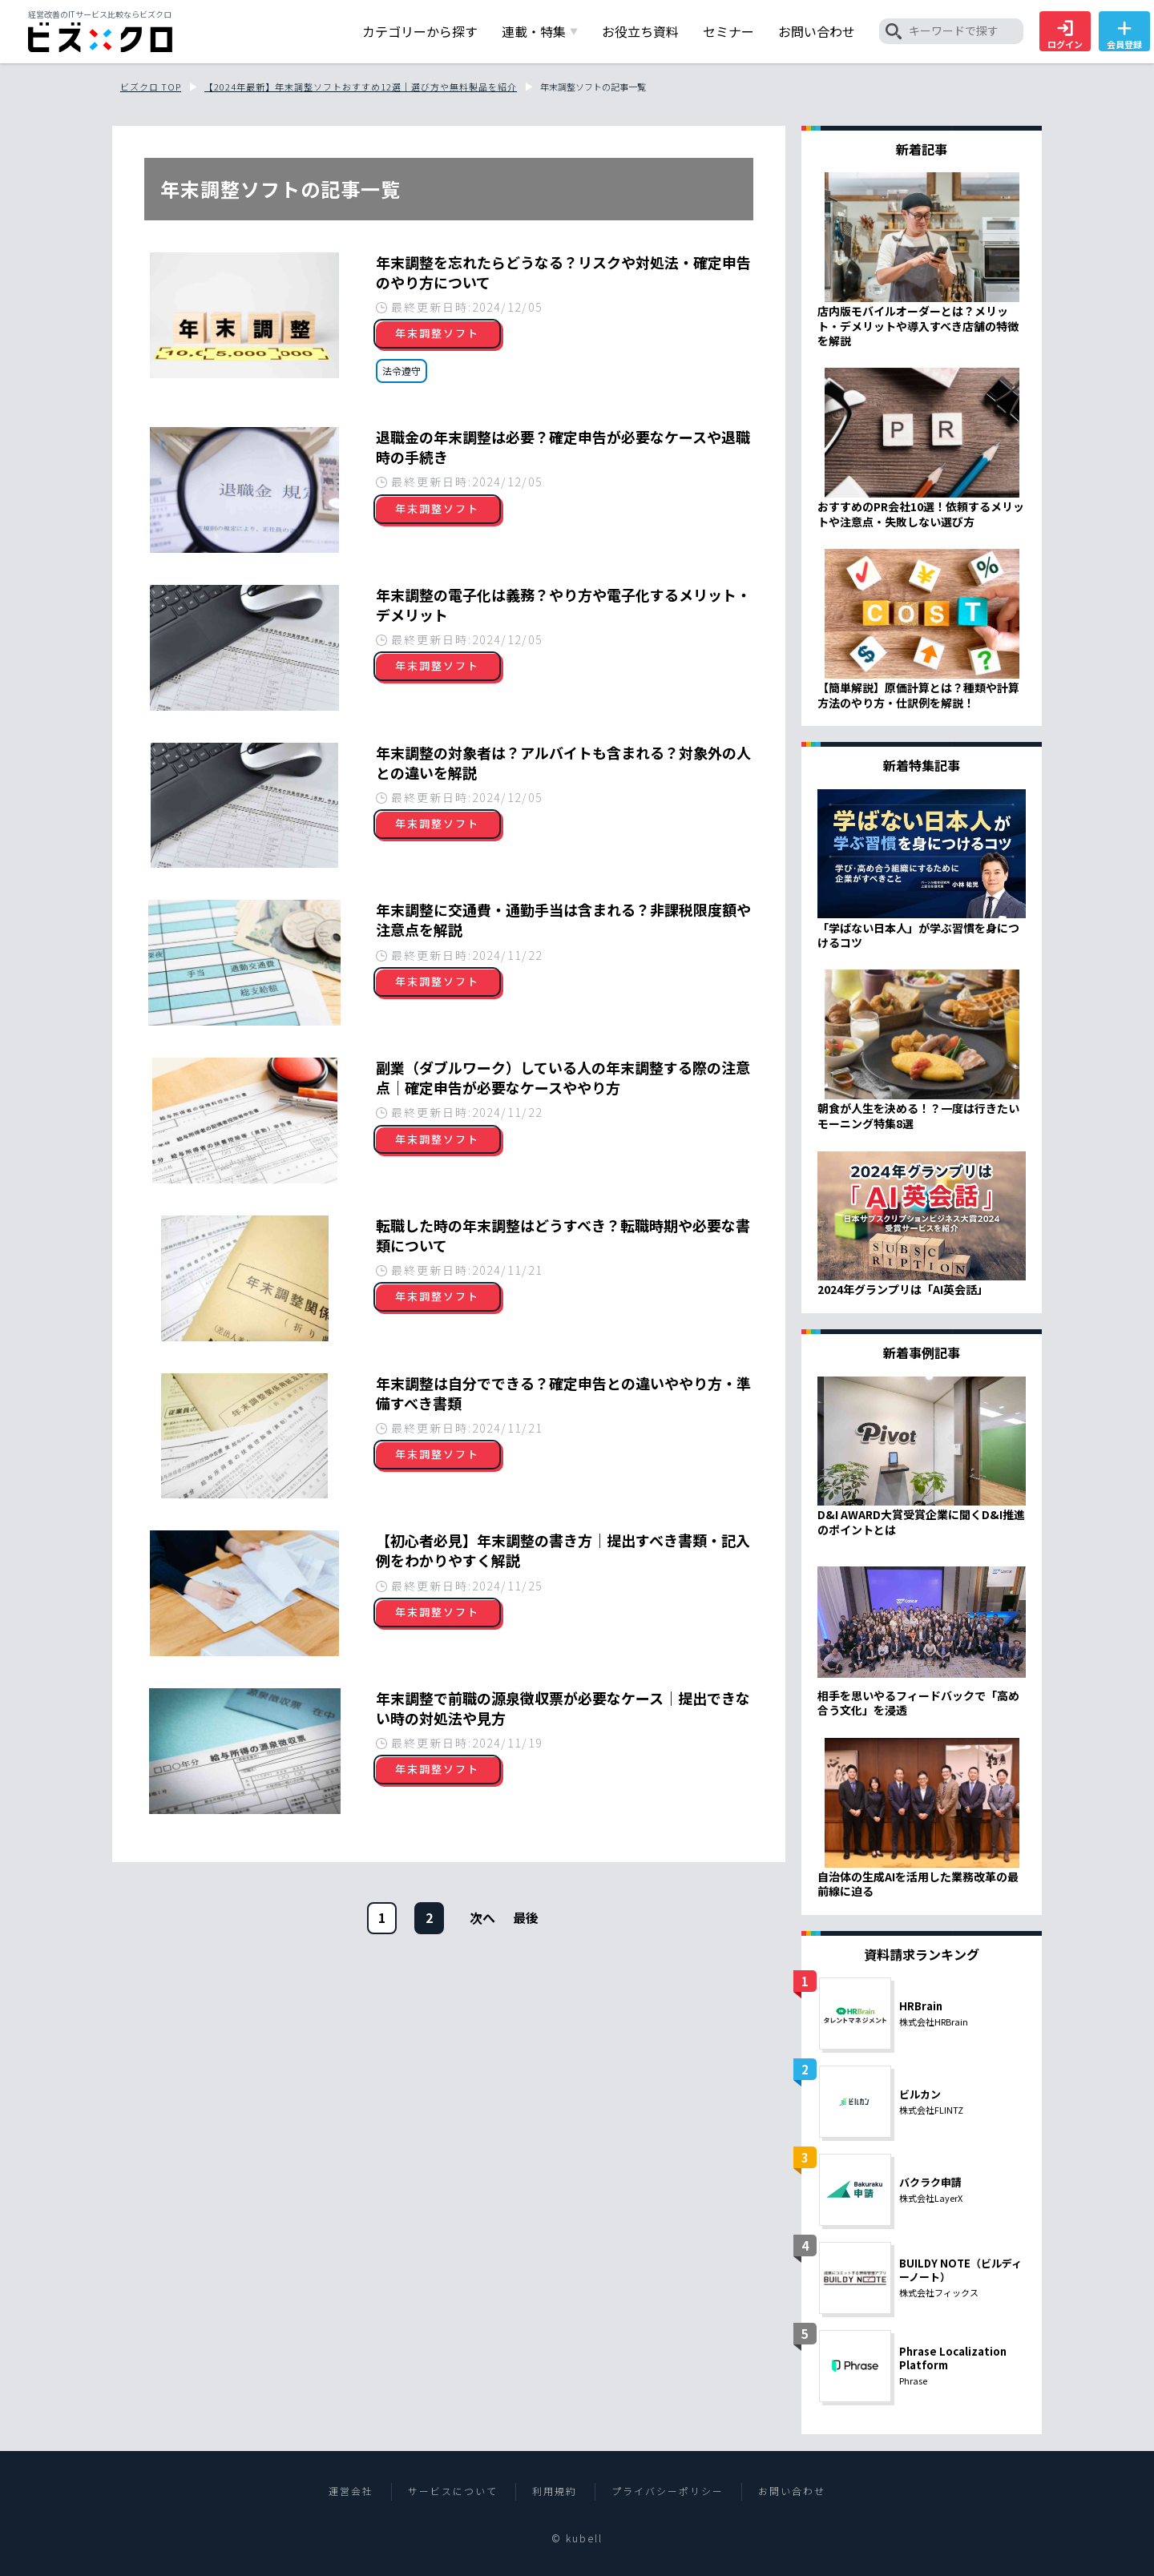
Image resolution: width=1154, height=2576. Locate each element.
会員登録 (1124, 35)
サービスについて (453, 2491)
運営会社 (351, 2491)
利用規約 (554, 2491)
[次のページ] (482, 1917)
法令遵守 (401, 370)
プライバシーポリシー (667, 2491)
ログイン (1065, 35)
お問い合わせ (791, 2491)
